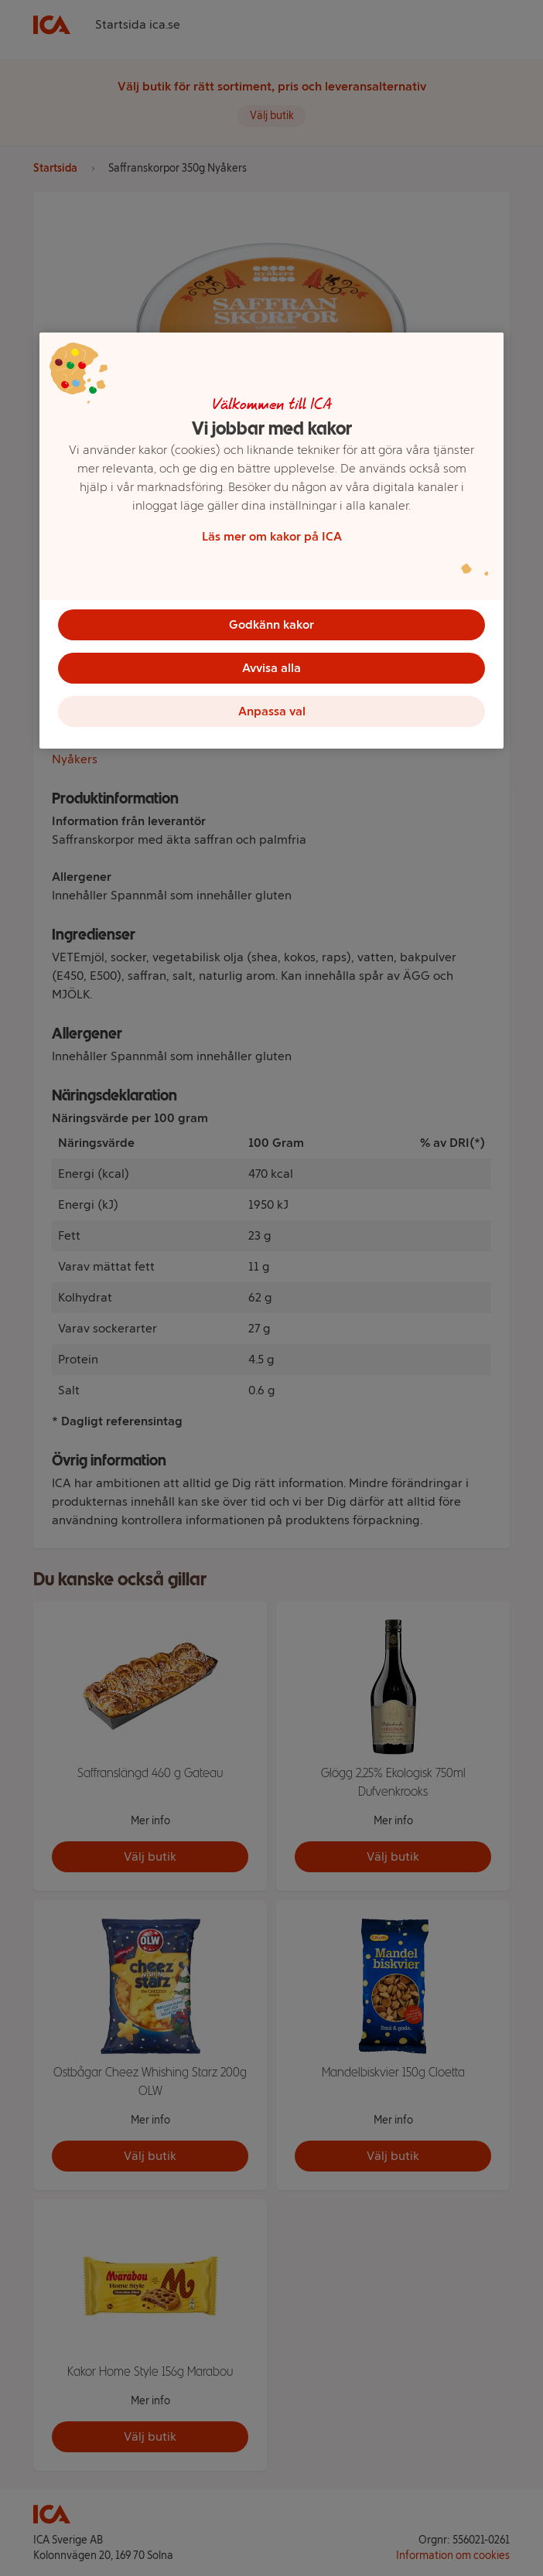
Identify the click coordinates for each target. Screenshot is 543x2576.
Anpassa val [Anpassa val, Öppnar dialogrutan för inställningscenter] (272, 711)
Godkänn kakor (271, 624)
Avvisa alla (271, 667)
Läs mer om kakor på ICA (272, 536)
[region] (271, 541)
